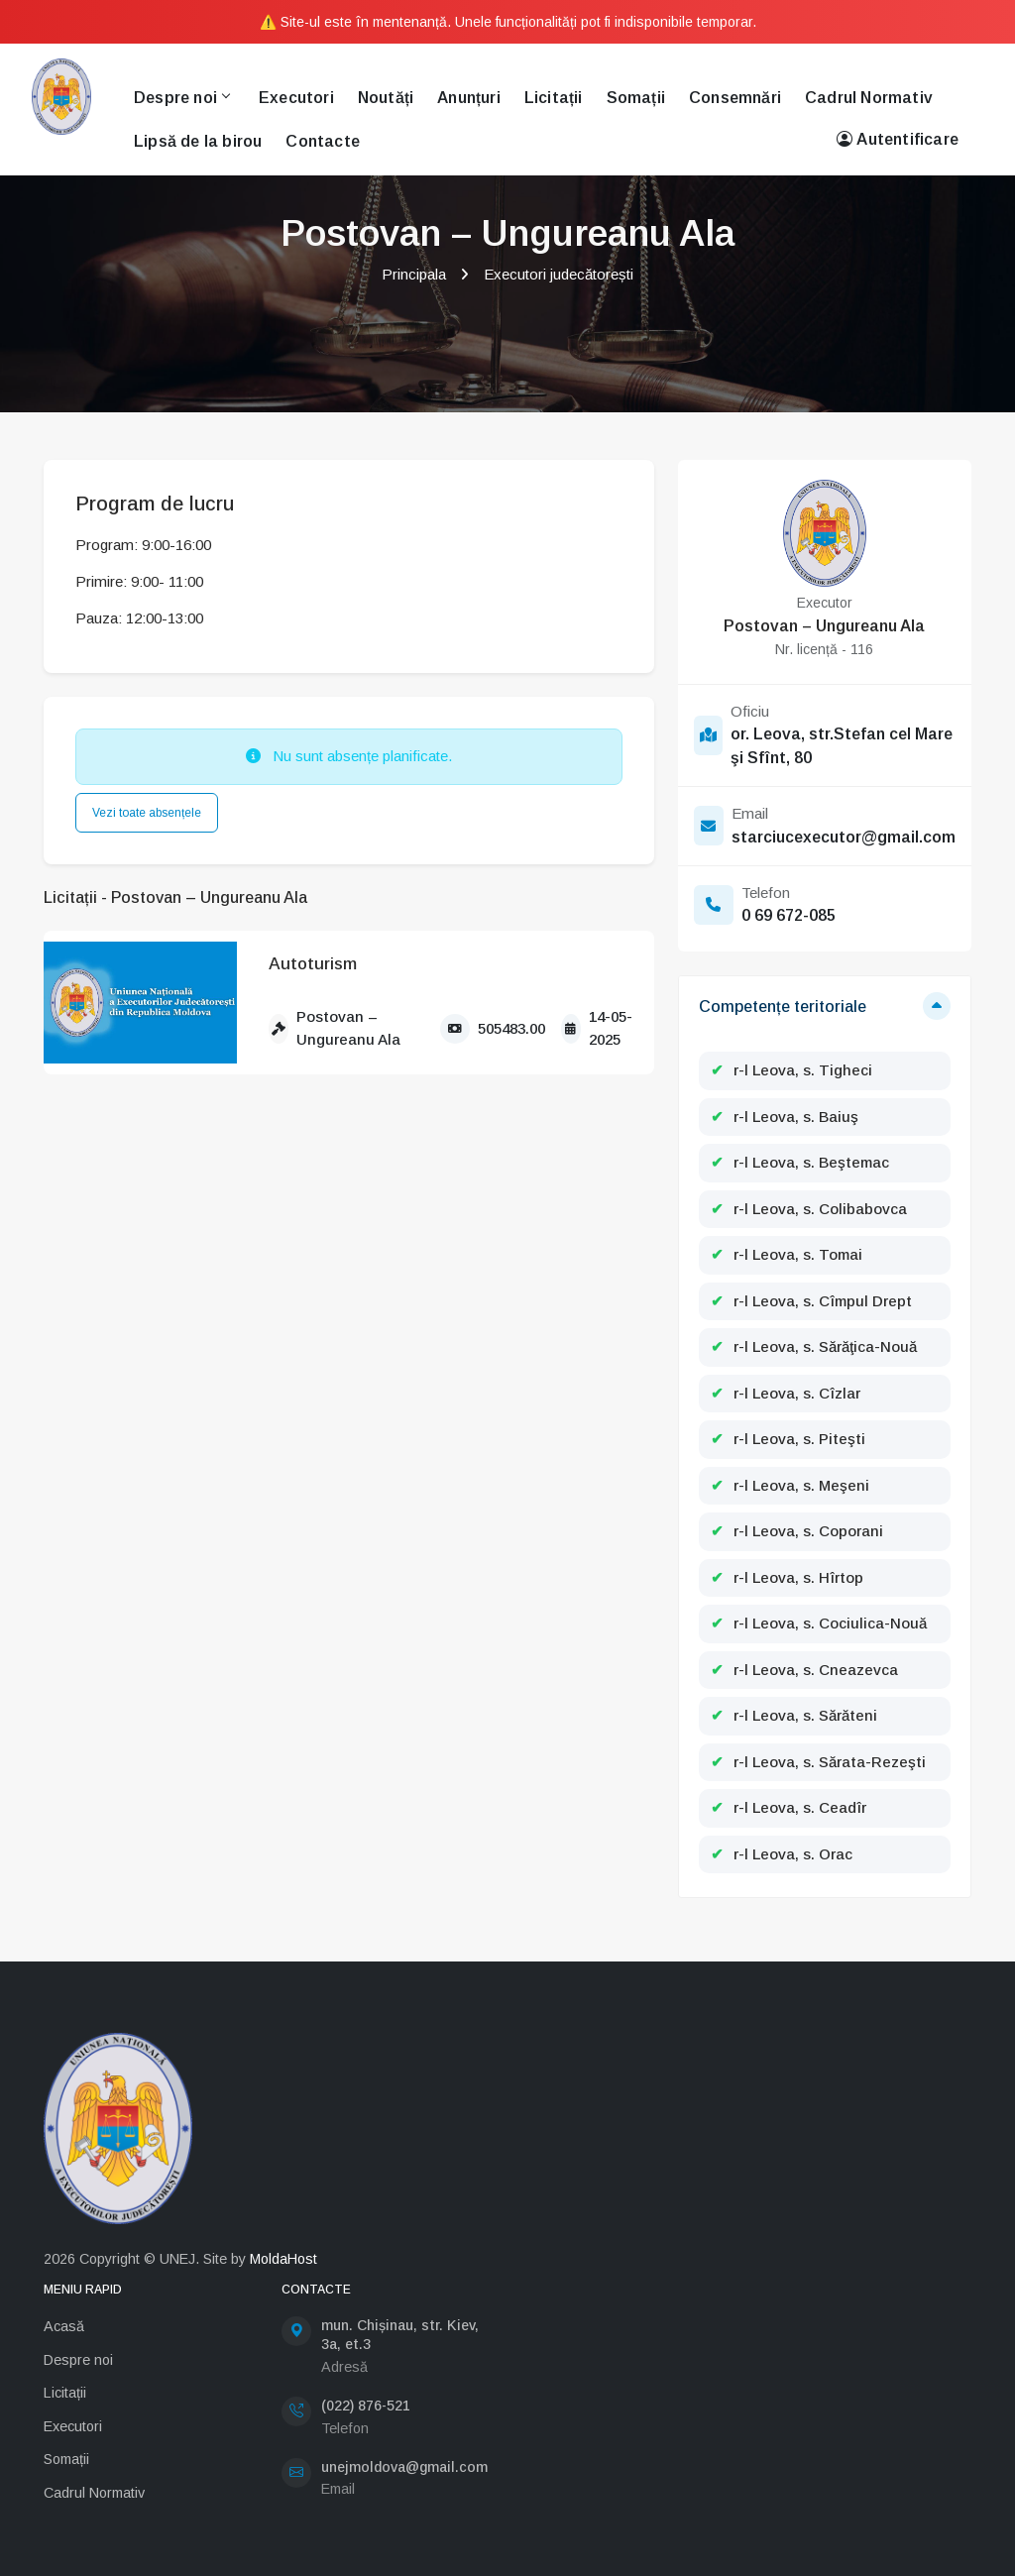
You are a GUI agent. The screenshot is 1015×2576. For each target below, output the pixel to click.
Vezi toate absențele (146, 813)
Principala (414, 274)
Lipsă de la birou (198, 141)
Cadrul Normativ (869, 97)
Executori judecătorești (558, 274)
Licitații (553, 97)
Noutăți (385, 97)
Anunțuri (469, 97)
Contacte (322, 141)
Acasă (64, 2326)
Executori (296, 97)
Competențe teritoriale (782, 1006)
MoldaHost (283, 2259)
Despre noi (181, 97)
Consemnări (735, 97)
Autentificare (898, 140)
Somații (636, 97)
